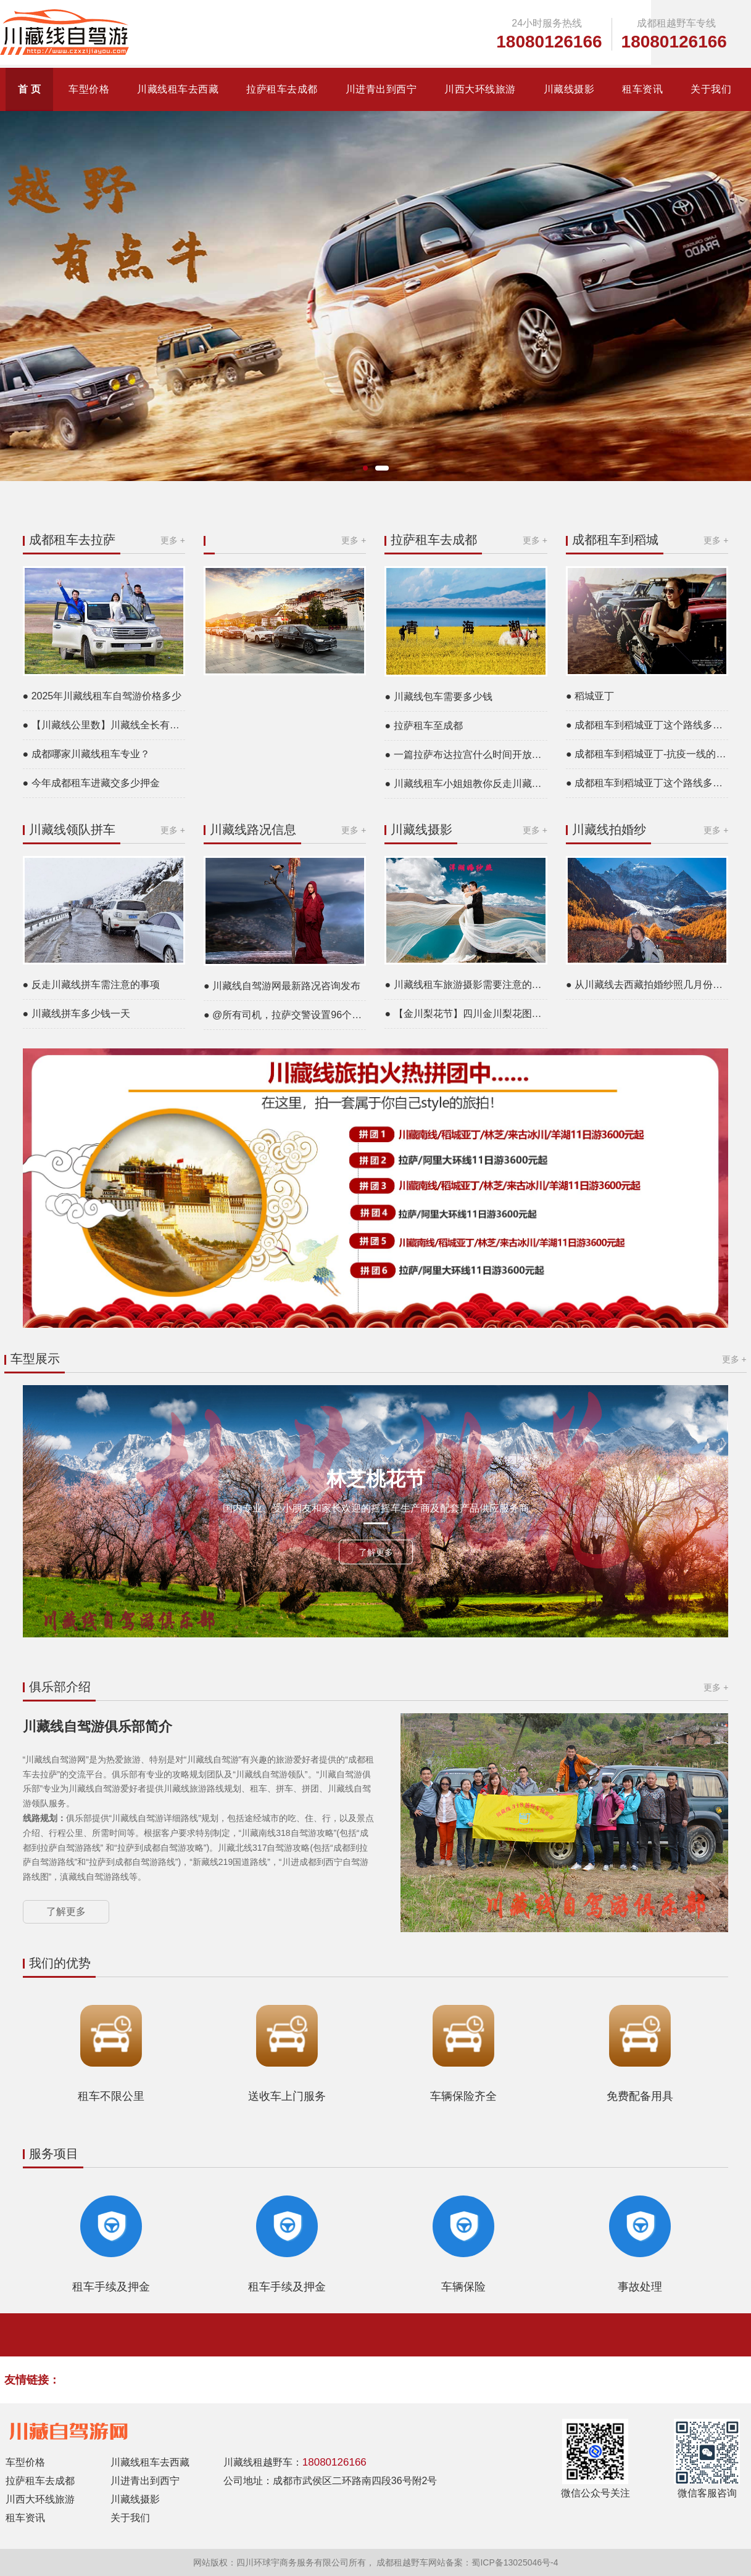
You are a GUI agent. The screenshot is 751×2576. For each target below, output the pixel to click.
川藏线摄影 (569, 89)
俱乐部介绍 (60, 1686)
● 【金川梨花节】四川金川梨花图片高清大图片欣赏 (465, 1013)
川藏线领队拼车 (72, 829)
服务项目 (53, 2153)
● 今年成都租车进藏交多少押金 (91, 783)
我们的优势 (60, 1963)
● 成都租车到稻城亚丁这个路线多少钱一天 (647, 725)
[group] (375, 296)
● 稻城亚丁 (590, 696)
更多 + (172, 540)
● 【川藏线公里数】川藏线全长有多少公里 (104, 725)
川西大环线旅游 (480, 89)
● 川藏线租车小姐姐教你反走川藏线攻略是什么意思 (465, 783)
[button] (365, 468)
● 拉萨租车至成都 (423, 725)
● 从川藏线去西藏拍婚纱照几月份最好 (647, 984)
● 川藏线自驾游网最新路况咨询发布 (282, 986)
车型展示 (36, 1358)
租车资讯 (642, 89)
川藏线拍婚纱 (609, 829)
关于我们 (711, 89)
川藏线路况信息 (253, 829)
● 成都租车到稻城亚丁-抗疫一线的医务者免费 (647, 754)
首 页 (29, 89)
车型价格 (88, 89)
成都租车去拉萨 (72, 539)
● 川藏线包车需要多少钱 (438, 696)
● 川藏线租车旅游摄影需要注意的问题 (465, 984)
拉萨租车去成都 (282, 89)
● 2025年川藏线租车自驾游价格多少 (102, 696)
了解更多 (376, 1552)
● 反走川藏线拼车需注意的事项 (91, 984)
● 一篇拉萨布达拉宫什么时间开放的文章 (465, 754)
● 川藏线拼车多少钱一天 (76, 1013)
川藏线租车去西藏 (177, 89)
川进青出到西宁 (381, 89)
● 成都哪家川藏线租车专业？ (86, 754)
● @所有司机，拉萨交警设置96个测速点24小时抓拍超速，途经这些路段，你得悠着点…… (285, 1015)
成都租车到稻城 (615, 539)
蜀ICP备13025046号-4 (514, 2562)
